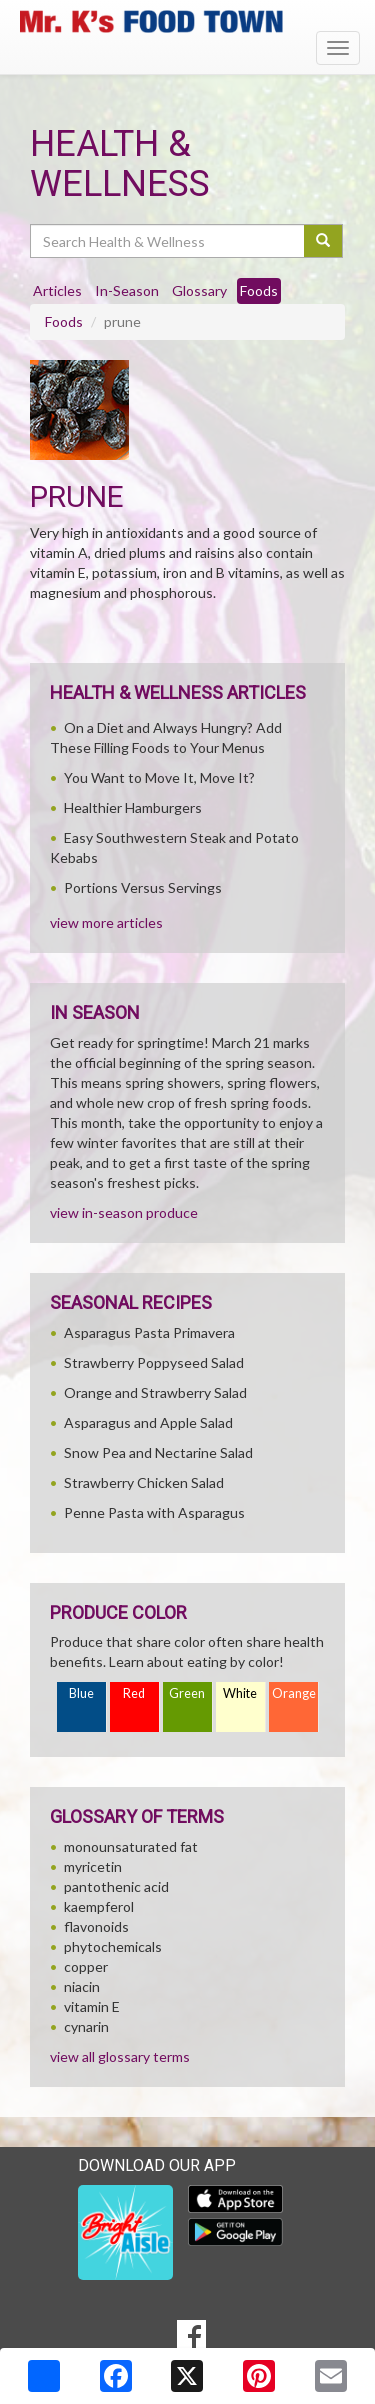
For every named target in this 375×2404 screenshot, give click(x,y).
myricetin (93, 1866)
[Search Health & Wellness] (168, 241)
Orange (294, 1693)
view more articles (106, 922)
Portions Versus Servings (143, 887)
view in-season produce (124, 1212)
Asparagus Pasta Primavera (149, 1332)
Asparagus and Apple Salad (148, 1422)
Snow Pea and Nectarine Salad (158, 1452)
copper (86, 1966)
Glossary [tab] (199, 290)
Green (187, 1693)
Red (134, 1693)
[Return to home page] (187, 21)
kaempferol (99, 1906)
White (240, 1693)
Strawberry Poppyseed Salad (154, 1362)
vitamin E (92, 2006)
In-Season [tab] (127, 290)
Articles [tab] (57, 290)
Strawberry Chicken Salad (144, 1482)
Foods (64, 321)
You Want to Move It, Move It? (159, 777)
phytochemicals (113, 1946)
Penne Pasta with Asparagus (154, 1512)
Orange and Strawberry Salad (155, 1392)
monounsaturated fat (131, 1846)
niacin (82, 1986)
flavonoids (96, 1926)
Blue (81, 1693)
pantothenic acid (116, 1886)
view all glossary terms (120, 2056)
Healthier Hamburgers (133, 807)
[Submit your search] (323, 241)
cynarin (86, 2026)
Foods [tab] (259, 290)
